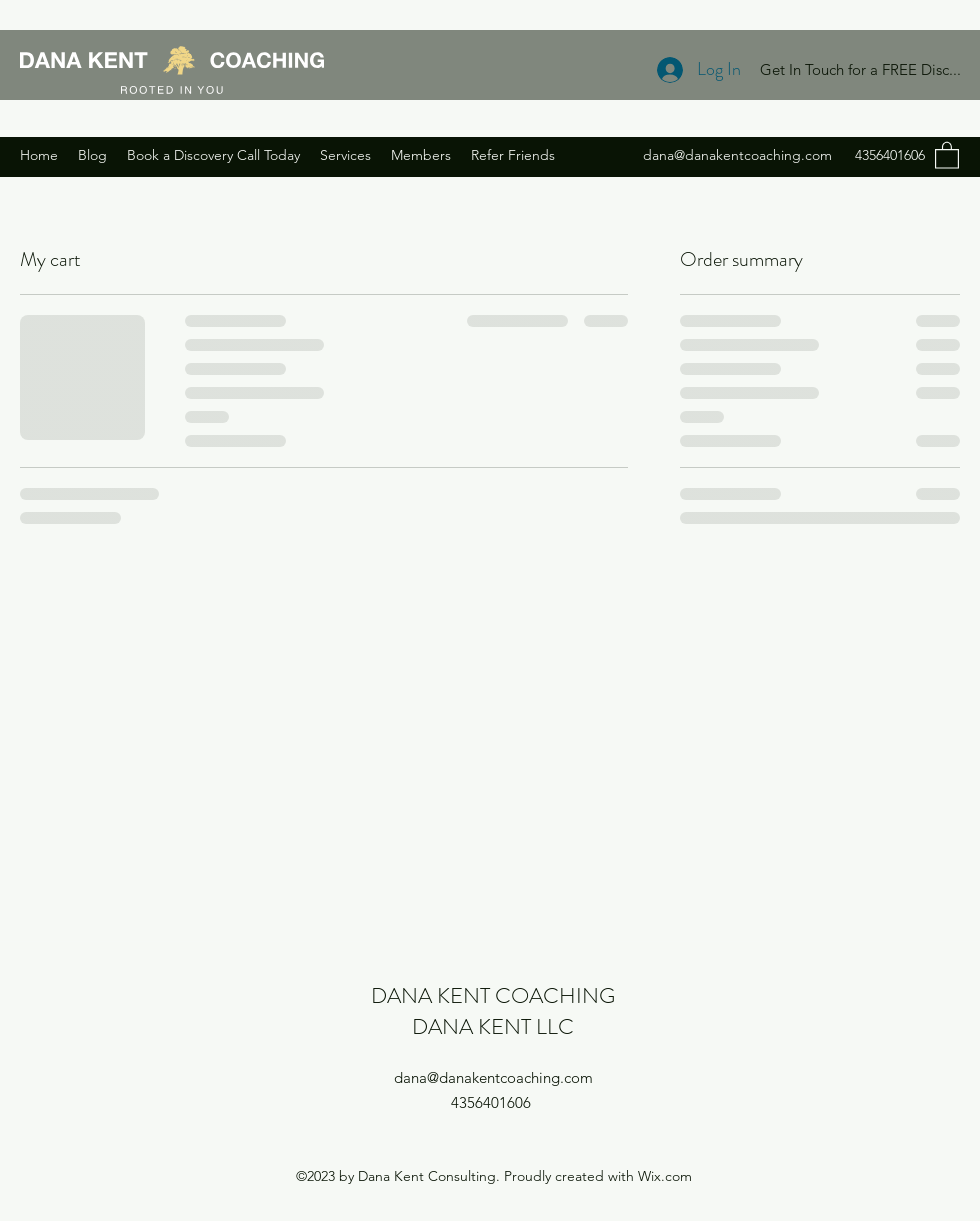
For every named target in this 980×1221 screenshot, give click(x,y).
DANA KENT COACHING (493, 995)
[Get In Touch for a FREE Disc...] (860, 70)
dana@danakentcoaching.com (737, 155)
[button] (947, 154)
